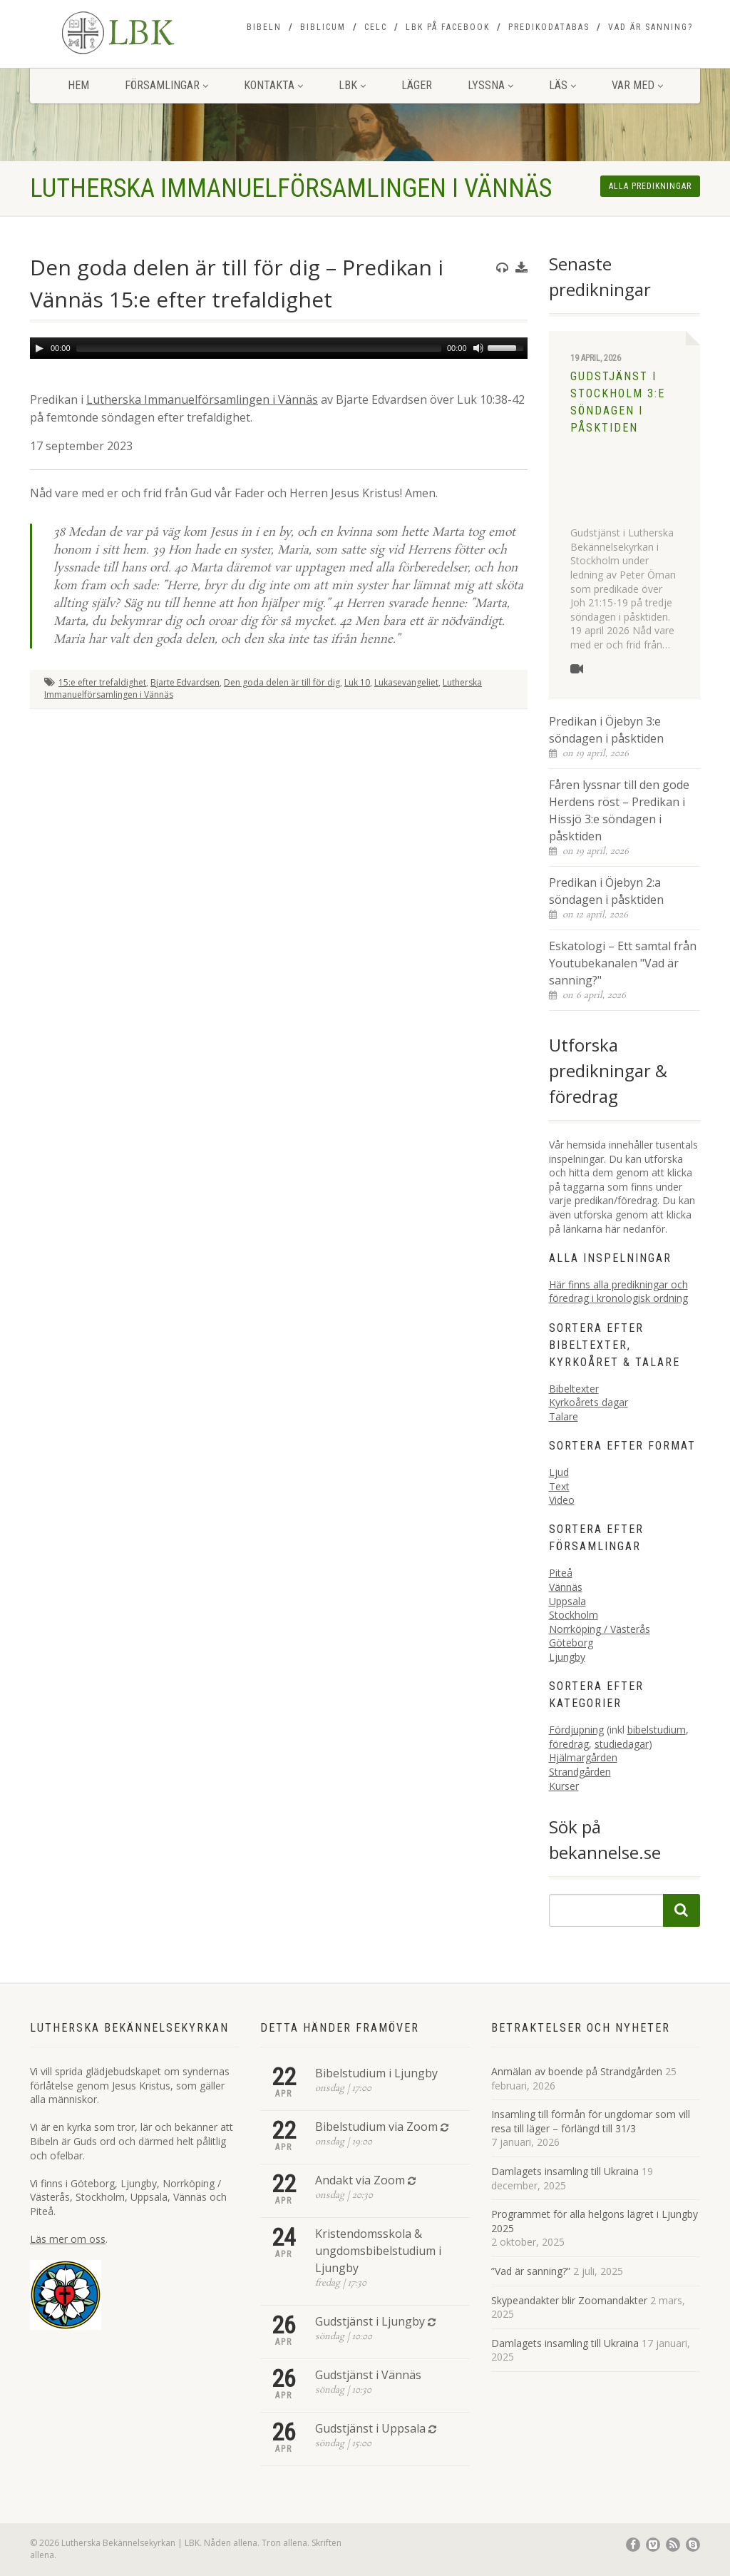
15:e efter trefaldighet (102, 682)
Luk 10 (357, 682)
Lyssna (490, 85)
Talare (563, 1416)
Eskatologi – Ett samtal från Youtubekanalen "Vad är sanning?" (622, 963)
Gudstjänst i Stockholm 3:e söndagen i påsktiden (617, 402)
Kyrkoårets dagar (588, 1402)
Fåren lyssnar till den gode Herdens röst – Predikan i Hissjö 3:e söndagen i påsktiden (619, 810)
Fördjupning (576, 1729)
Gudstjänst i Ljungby (370, 2321)
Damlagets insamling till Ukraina (565, 2171)
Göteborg (571, 1642)
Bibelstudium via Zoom (376, 2126)
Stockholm (573, 1615)
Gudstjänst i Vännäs (368, 2375)
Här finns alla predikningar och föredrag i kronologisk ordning (618, 1291)
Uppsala (567, 1601)
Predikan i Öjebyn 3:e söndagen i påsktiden (606, 729)
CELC (375, 27)
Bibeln (264, 27)
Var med (637, 85)
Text (559, 1486)
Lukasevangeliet (406, 682)
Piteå (560, 1572)
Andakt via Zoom (360, 2180)
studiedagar (622, 1744)
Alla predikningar (650, 186)
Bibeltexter (574, 1388)
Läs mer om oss (68, 2239)
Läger (416, 85)
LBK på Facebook (448, 27)
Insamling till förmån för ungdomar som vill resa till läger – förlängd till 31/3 (590, 2121)
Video (562, 1500)
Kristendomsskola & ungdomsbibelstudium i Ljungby (378, 2251)
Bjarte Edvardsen (185, 682)
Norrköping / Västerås (599, 1629)
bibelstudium (656, 1729)
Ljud (559, 1472)
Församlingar (166, 85)
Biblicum (323, 27)
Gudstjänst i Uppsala (370, 2428)
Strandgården (580, 1771)
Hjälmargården (583, 1757)
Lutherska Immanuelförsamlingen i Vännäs (202, 399)
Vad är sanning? (650, 27)
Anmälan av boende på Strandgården (576, 2071)
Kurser (564, 1786)
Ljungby (567, 1657)
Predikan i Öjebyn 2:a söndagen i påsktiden (606, 891)
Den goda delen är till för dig (282, 682)
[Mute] (478, 348)
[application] (279, 348)
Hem (78, 85)
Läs (562, 85)
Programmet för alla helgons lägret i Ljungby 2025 (594, 2221)
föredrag (569, 1744)
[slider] (258, 348)
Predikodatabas (549, 27)
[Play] (39, 348)
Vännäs (565, 1587)
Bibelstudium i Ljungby (376, 2073)
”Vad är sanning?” (530, 2271)
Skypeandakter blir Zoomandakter (569, 2300)
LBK (352, 85)
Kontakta (273, 85)
